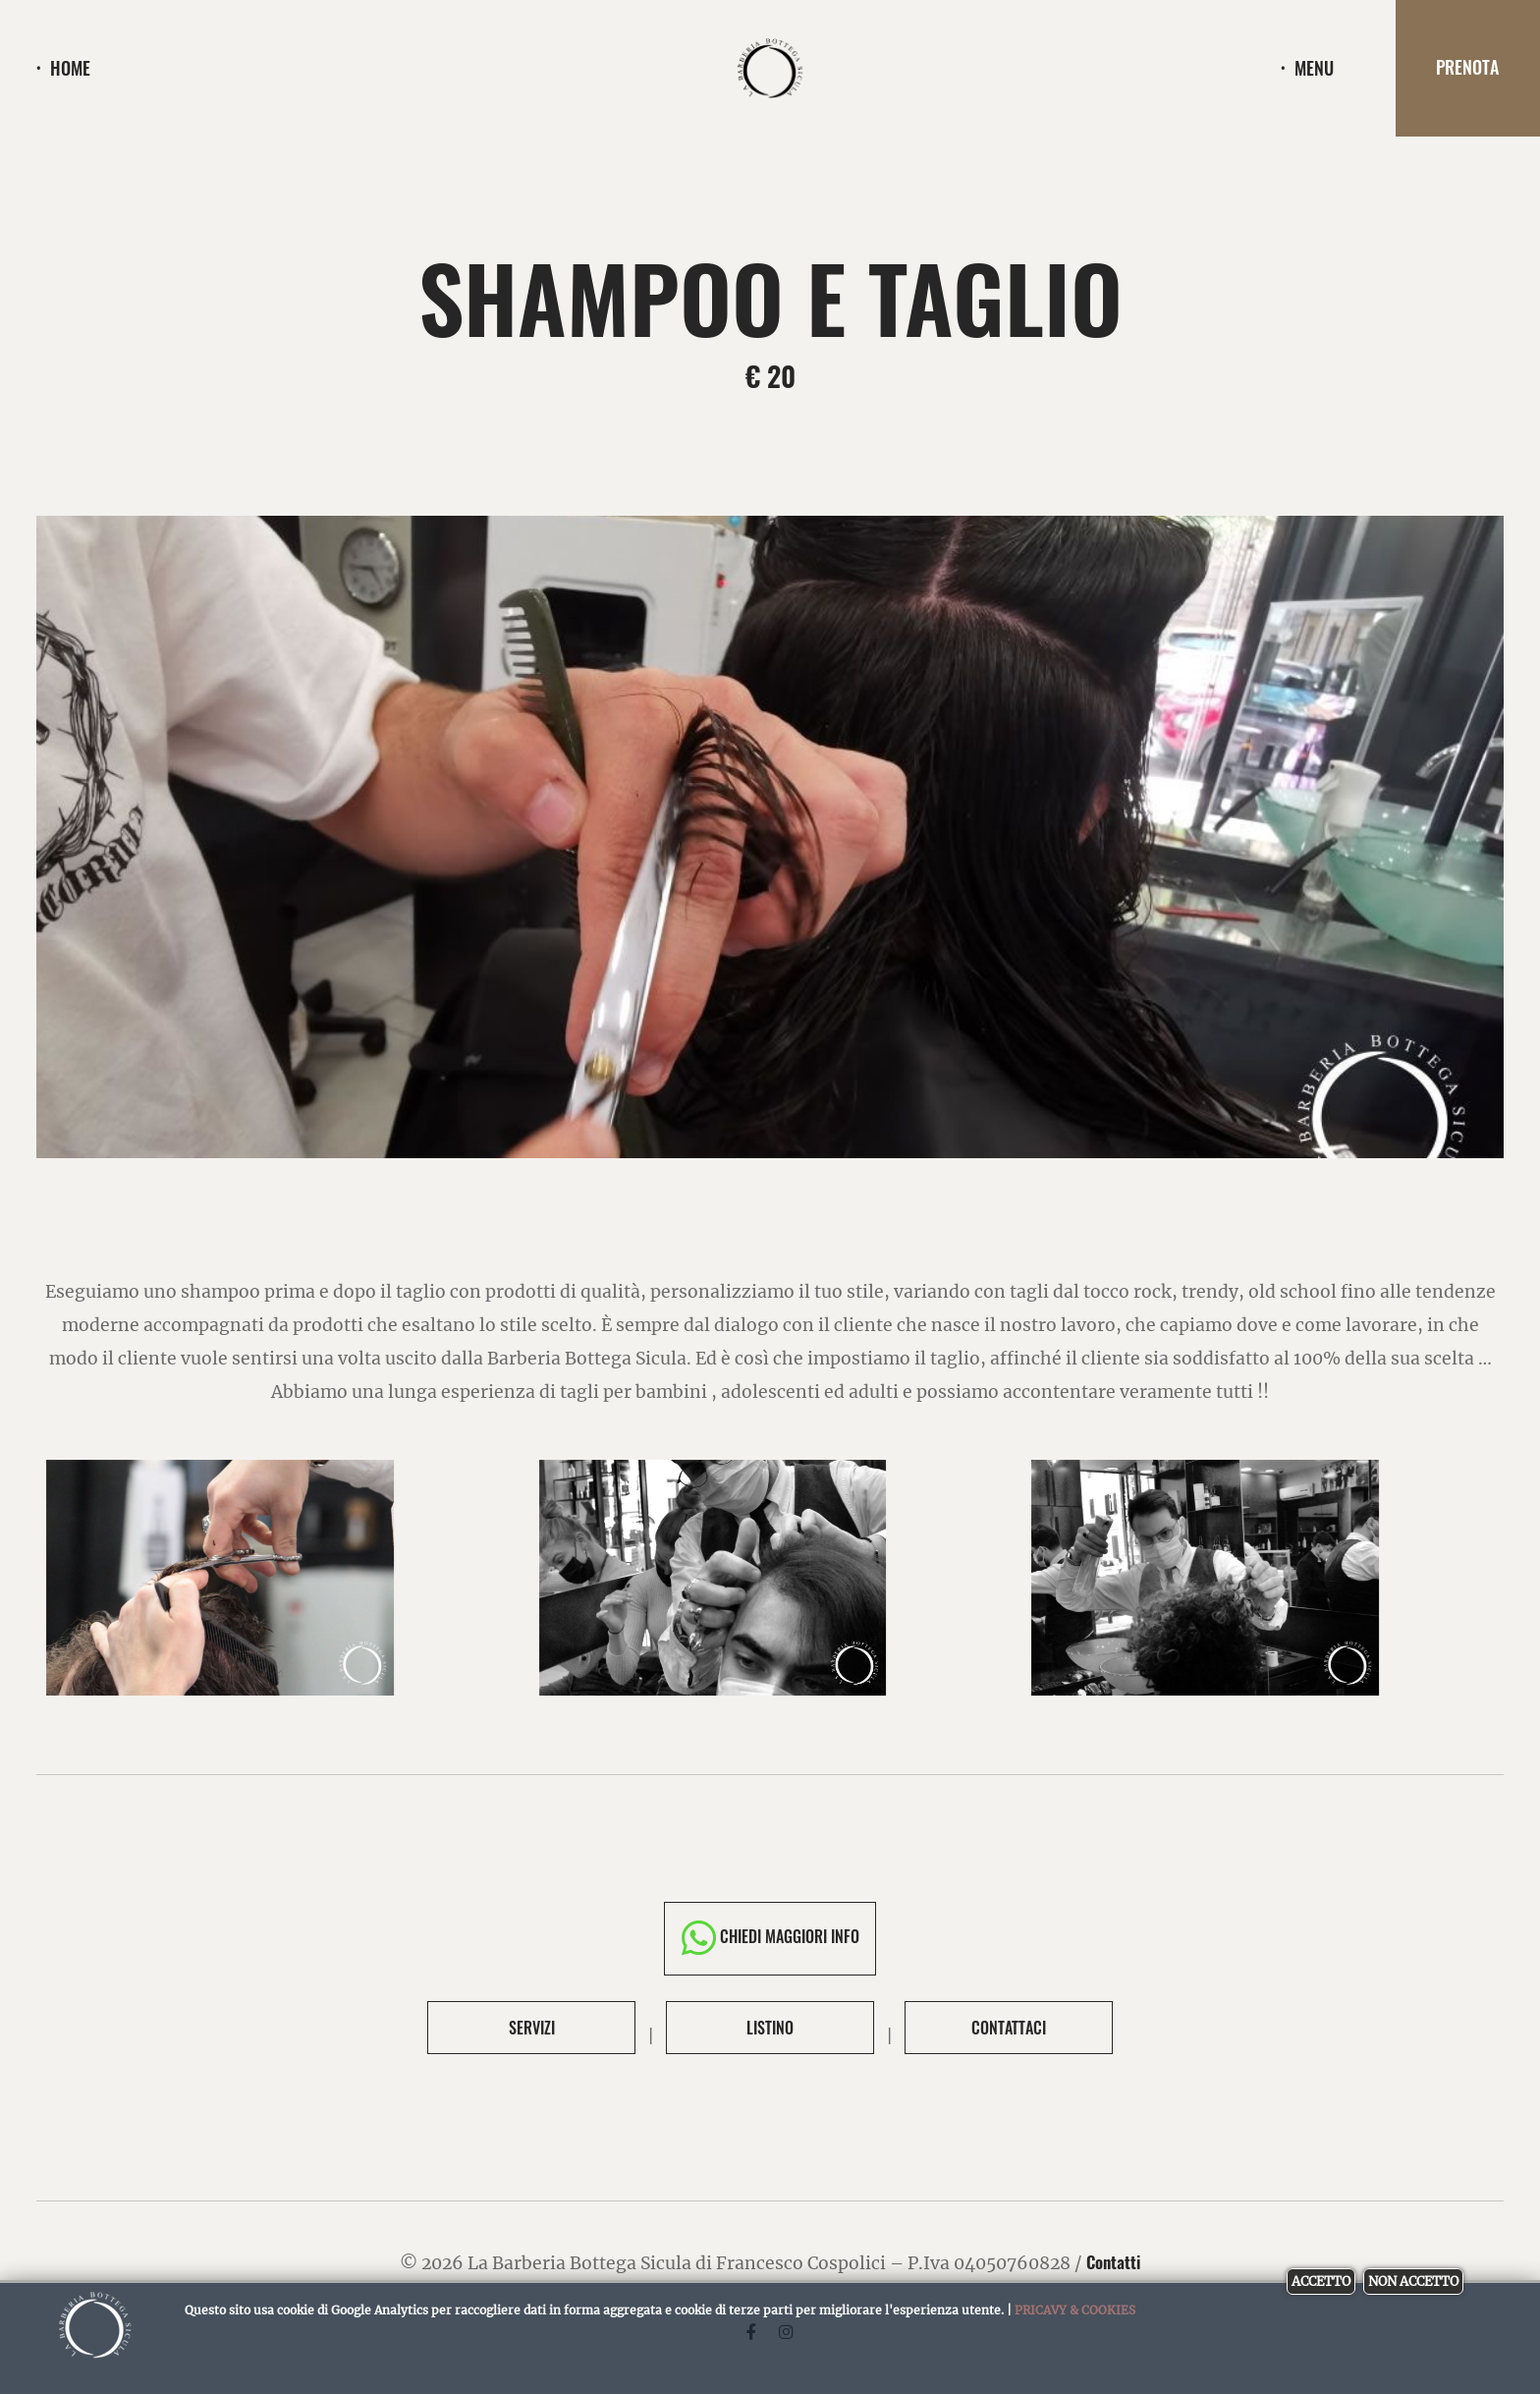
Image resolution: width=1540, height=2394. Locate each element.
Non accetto (1413, 2281)
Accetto (1321, 2281)
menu (1314, 69)
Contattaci (1008, 2027)
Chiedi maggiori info (770, 1938)
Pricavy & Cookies (1075, 2310)
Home (70, 69)
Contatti (1113, 2262)
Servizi (532, 2027)
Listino (770, 2027)
